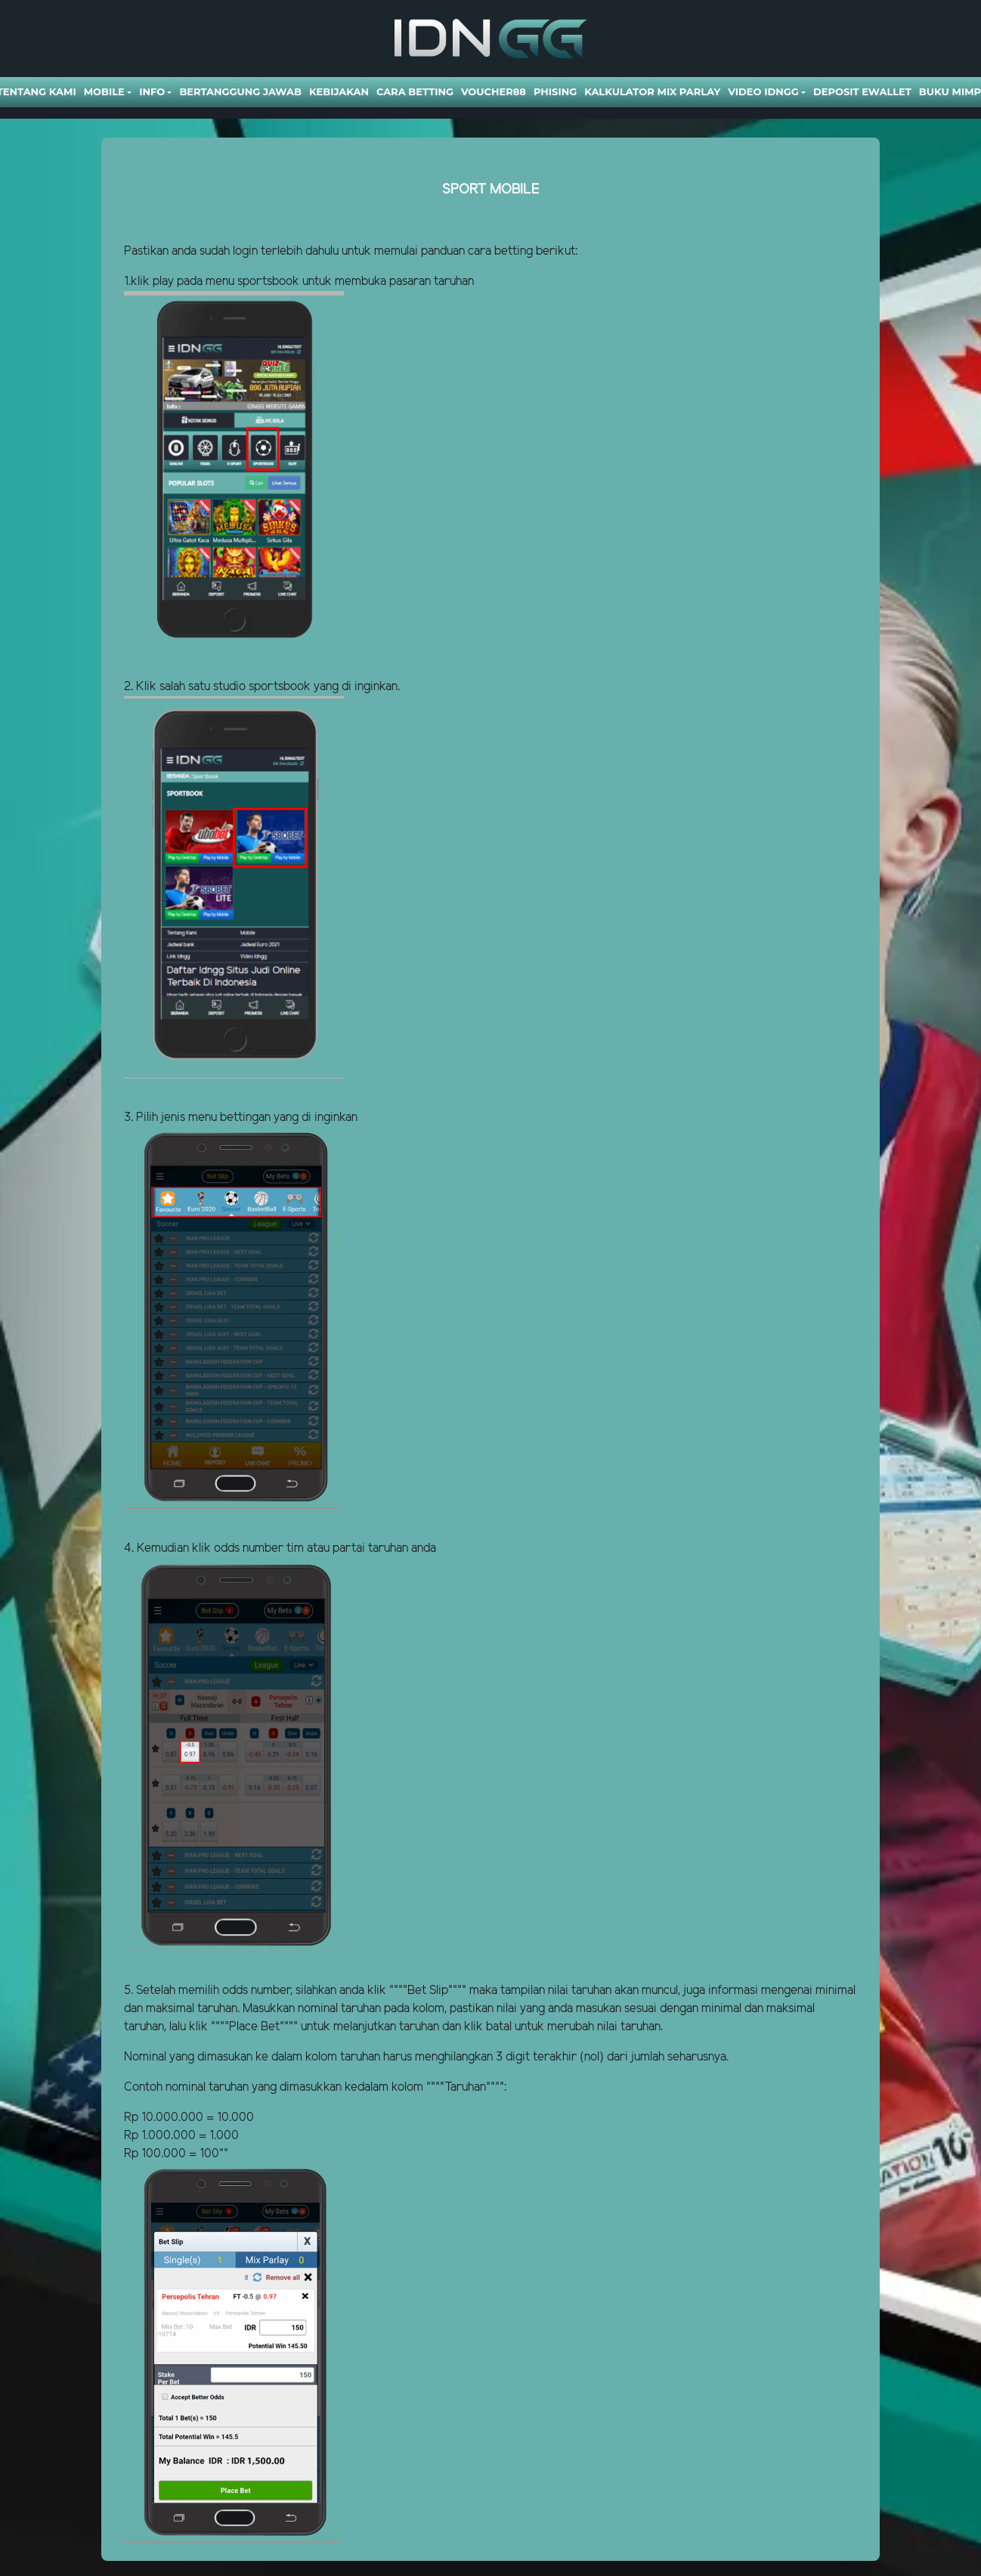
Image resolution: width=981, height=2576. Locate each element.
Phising (555, 91)
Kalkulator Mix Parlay (652, 91)
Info (152, 91)
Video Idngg (763, 91)
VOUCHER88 (493, 91)
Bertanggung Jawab (240, 91)
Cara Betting (414, 91)
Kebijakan (339, 91)
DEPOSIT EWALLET (862, 91)
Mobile (104, 91)
